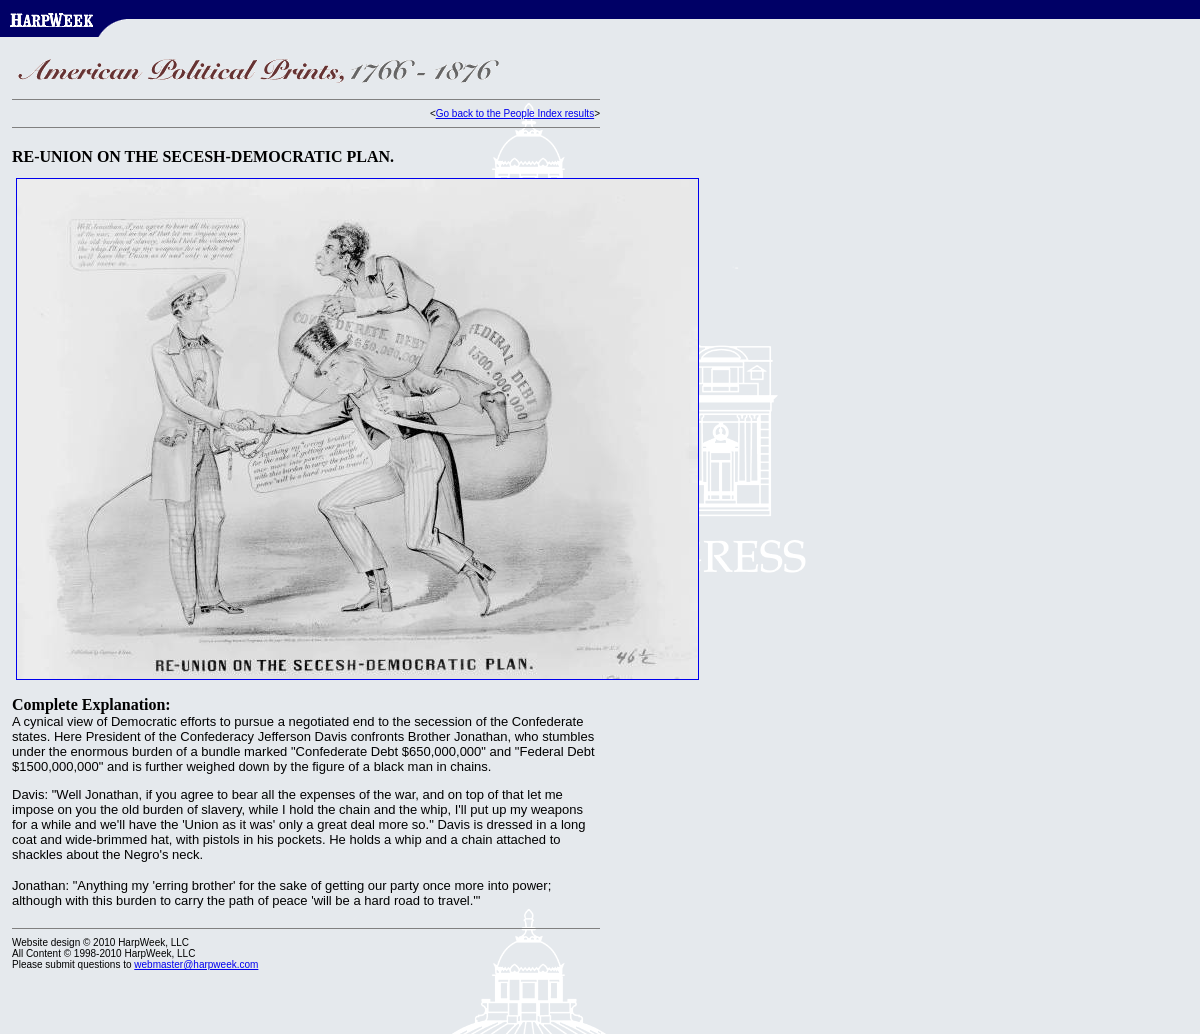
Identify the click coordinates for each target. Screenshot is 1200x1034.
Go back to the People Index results (515, 113)
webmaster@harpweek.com (196, 964)
